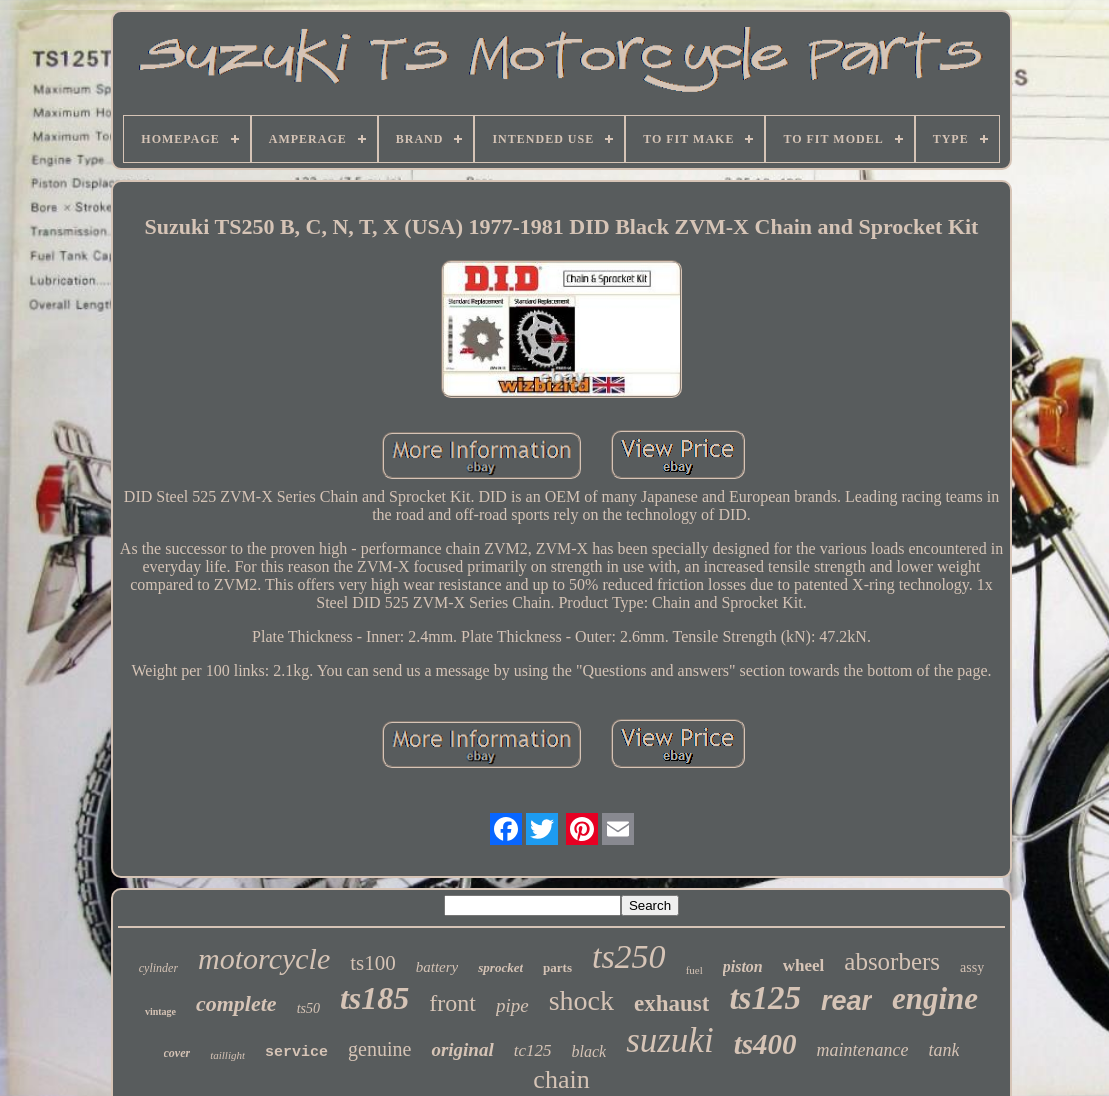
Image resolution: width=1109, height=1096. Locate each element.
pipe (512, 1005)
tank (943, 1050)
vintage (160, 1011)
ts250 (629, 956)
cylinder (158, 968)
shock (581, 1000)
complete (236, 1003)
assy (972, 967)
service (296, 1052)
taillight (227, 1055)
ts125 (765, 998)
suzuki (670, 1040)
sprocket (500, 967)
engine (935, 998)
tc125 (533, 1050)
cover (177, 1053)
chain (561, 1079)
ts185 (374, 998)
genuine (379, 1049)
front (452, 1003)
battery (437, 967)
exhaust (671, 1003)
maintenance (862, 1050)
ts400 (765, 1044)
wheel (804, 965)
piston (743, 966)
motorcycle (264, 958)
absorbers (892, 961)
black (588, 1051)
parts (557, 967)
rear (846, 1001)
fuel (694, 970)
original (462, 1049)
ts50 (308, 1008)
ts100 (373, 963)
